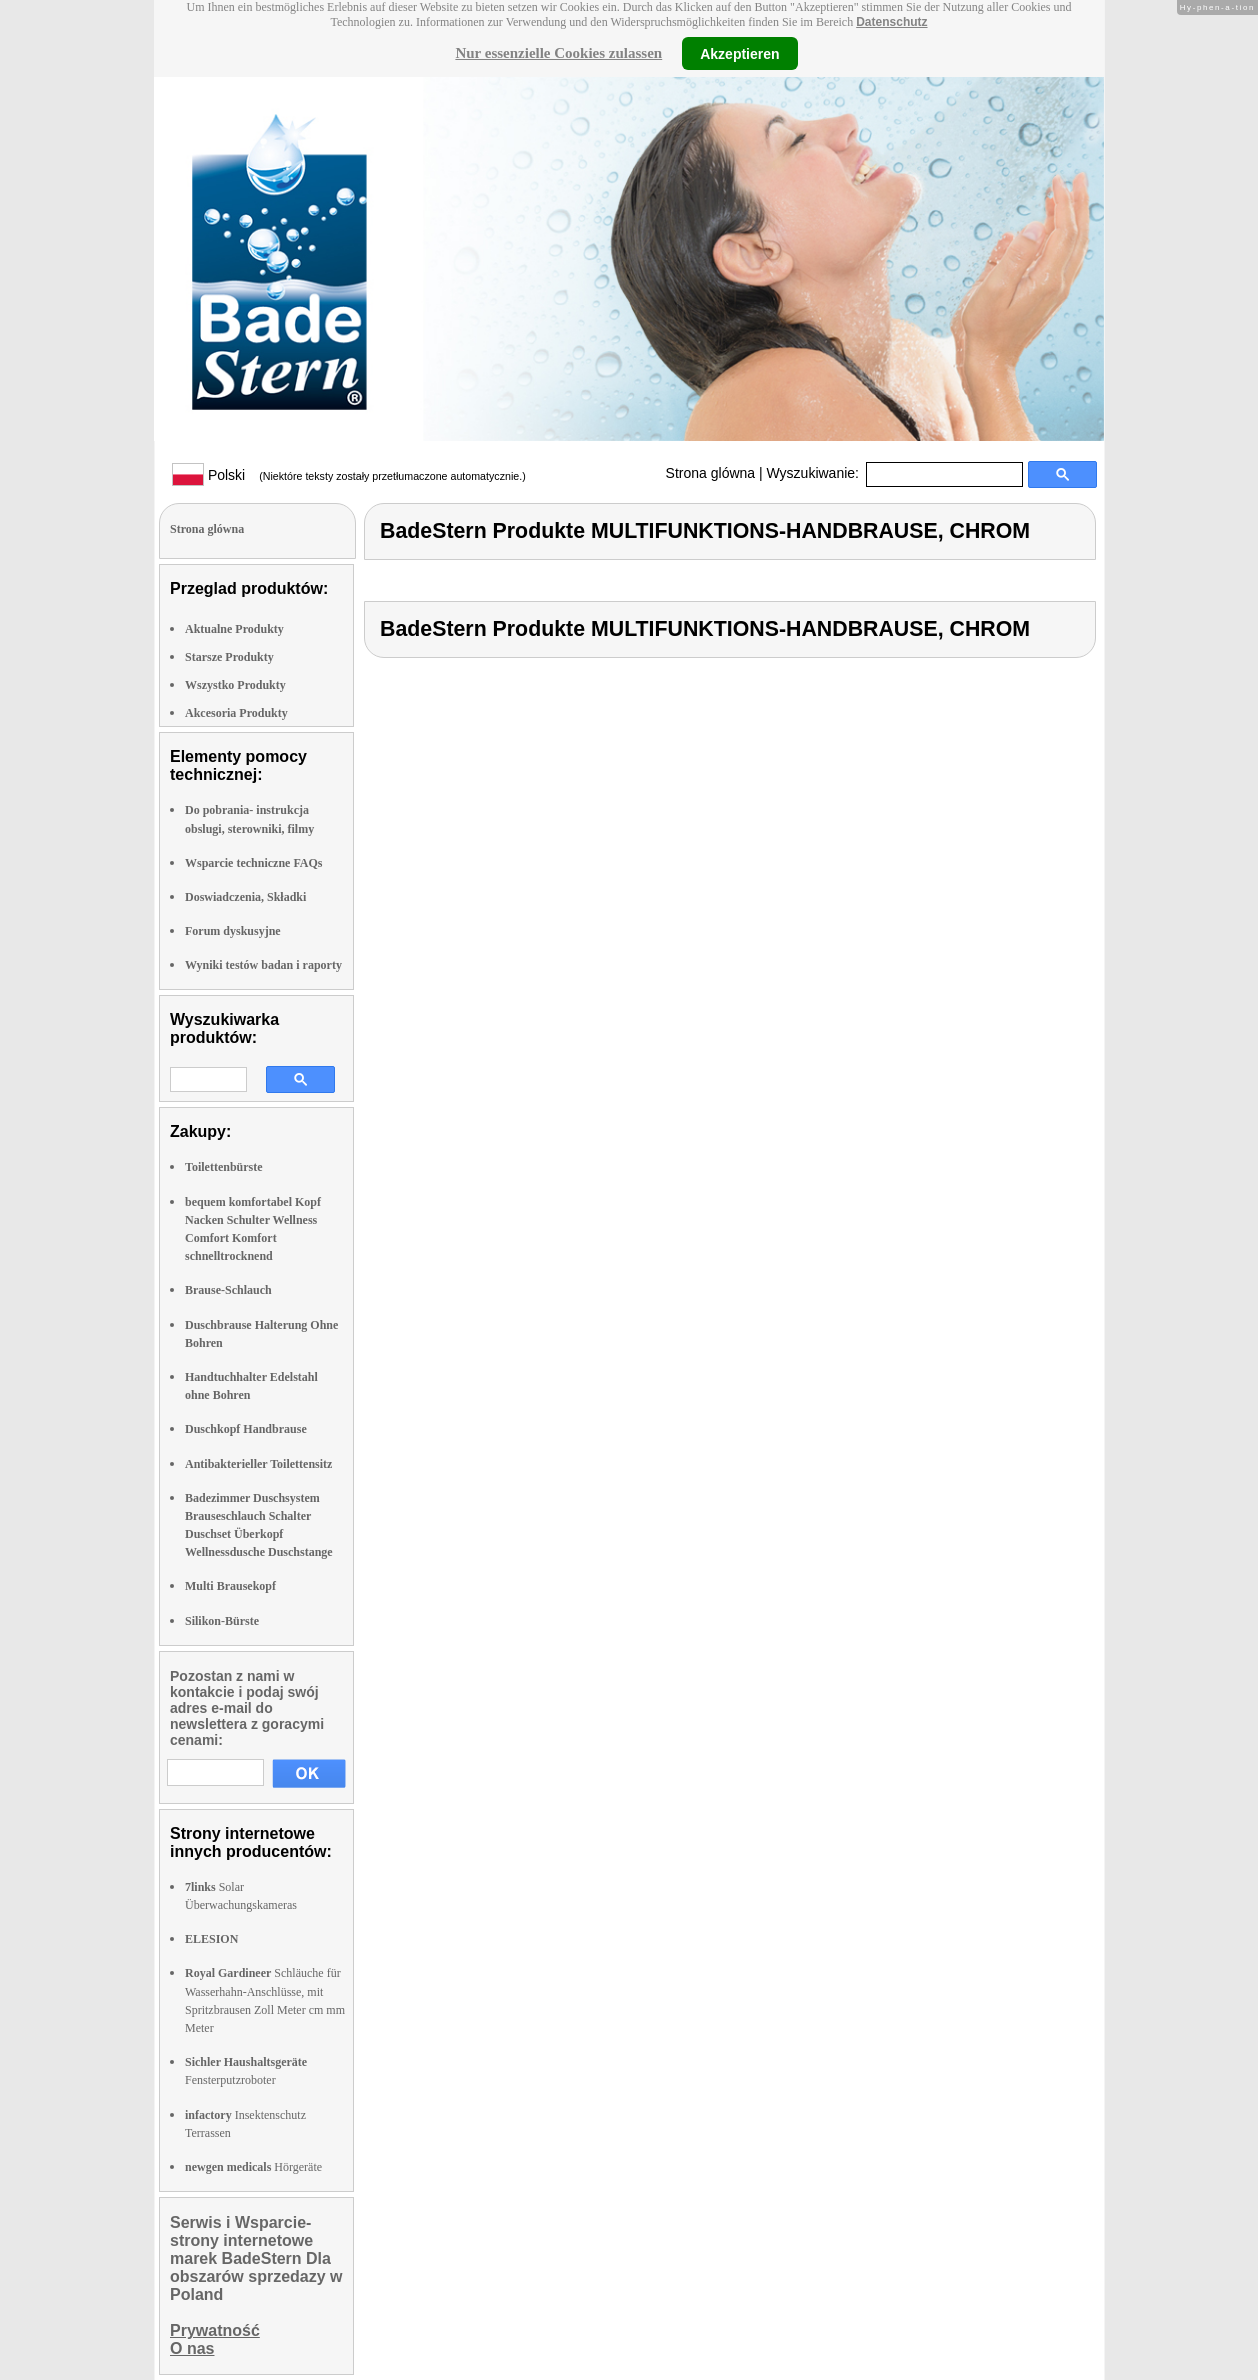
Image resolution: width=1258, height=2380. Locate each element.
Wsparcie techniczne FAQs (254, 863)
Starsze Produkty (229, 657)
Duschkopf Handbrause (246, 1429)
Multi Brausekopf (230, 1586)
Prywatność (215, 2330)
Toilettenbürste (224, 1167)
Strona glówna (711, 473)
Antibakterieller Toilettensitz (258, 1464)
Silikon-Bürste (222, 1621)
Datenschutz (891, 22)
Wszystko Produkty (235, 685)
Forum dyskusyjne (233, 931)
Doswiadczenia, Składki (245, 897)
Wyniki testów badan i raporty (263, 965)
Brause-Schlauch (228, 1290)
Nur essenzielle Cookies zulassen (558, 53)
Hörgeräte (253, 2167)
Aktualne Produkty (234, 629)
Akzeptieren (739, 53)
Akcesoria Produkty (236, 713)
